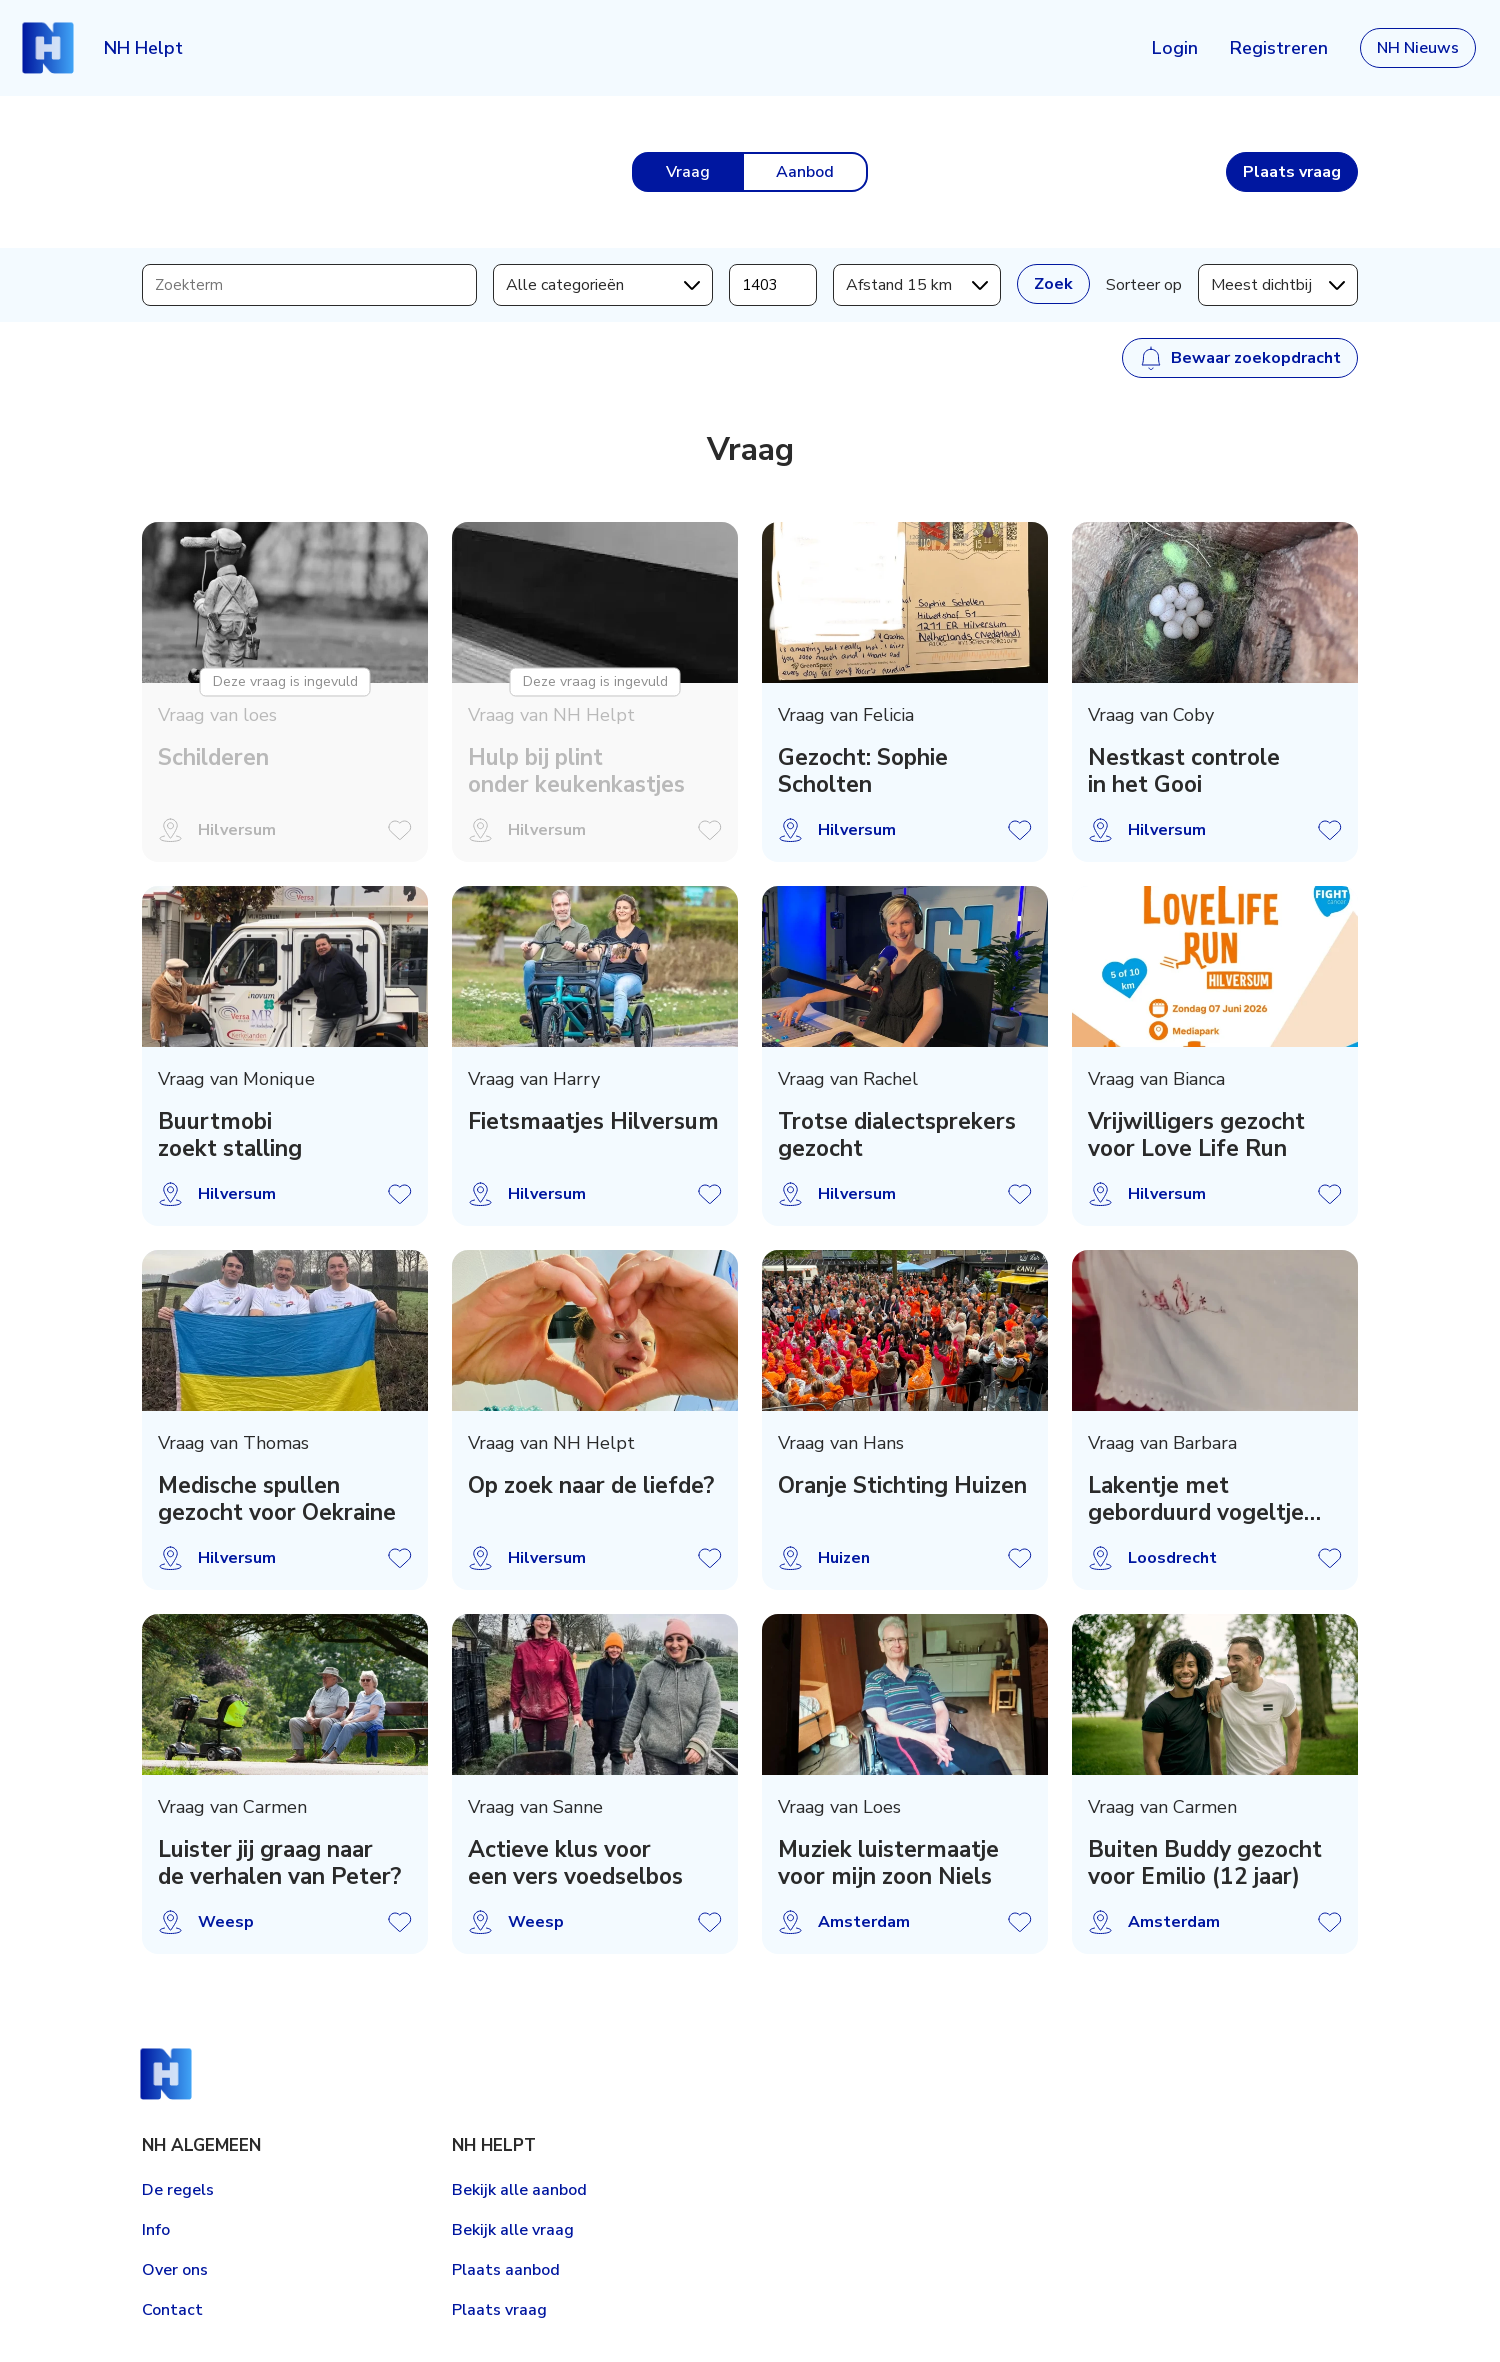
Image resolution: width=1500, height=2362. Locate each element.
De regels (178, 2190)
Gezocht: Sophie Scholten (863, 771)
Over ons (175, 2270)
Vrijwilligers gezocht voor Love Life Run (1196, 1135)
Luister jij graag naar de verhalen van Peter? (279, 1863)
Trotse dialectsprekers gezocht (897, 1135)
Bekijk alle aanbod (519, 2190)
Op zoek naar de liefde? (591, 1485)
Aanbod (805, 172)
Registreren (1279, 48)
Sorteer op (1144, 285)
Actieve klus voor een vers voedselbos (575, 1863)
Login (1175, 48)
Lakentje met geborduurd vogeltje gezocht (1196, 1499)
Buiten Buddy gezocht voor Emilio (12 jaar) (1205, 1863)
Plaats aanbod (506, 2270)
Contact (172, 2310)
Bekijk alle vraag (513, 2230)
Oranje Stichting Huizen (902, 1485)
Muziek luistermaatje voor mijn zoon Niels (888, 1863)
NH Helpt (143, 48)
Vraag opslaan (1020, 830)
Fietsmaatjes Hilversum (593, 1121)
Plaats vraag (499, 2310)
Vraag (688, 172)
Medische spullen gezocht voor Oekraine (277, 1499)
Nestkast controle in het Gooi (1184, 771)
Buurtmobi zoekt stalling (230, 1135)
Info (156, 2230)
